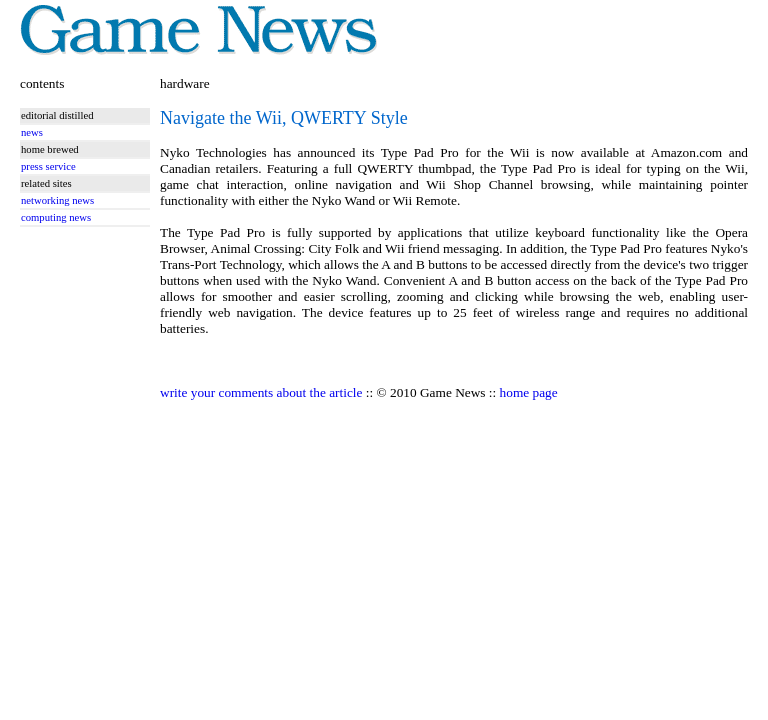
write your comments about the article (261, 392)
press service (48, 166)
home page (529, 392)
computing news (56, 217)
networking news (57, 200)
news (32, 132)
